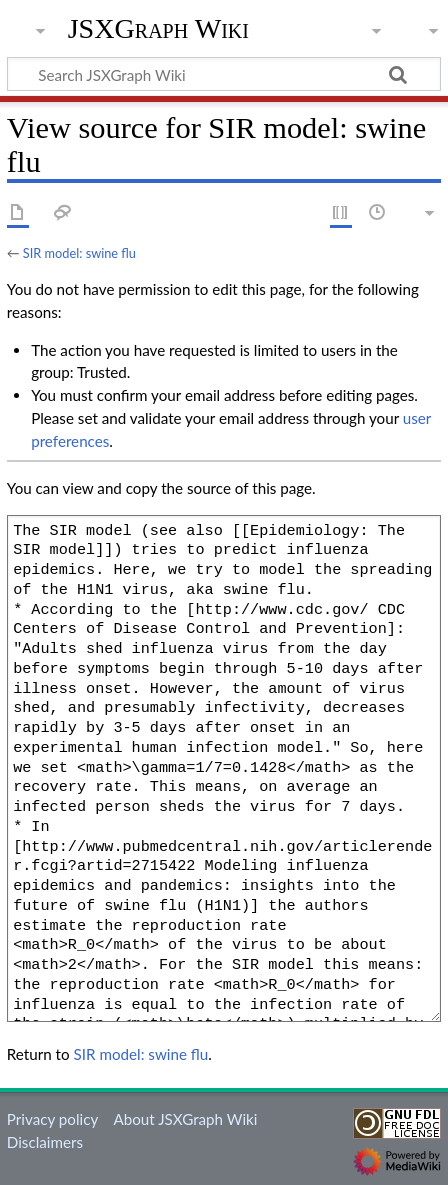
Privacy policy (52, 1119)
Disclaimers (45, 1142)
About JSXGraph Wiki (185, 1119)
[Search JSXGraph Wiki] (224, 74)
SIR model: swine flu (79, 253)
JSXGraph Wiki (158, 29)
